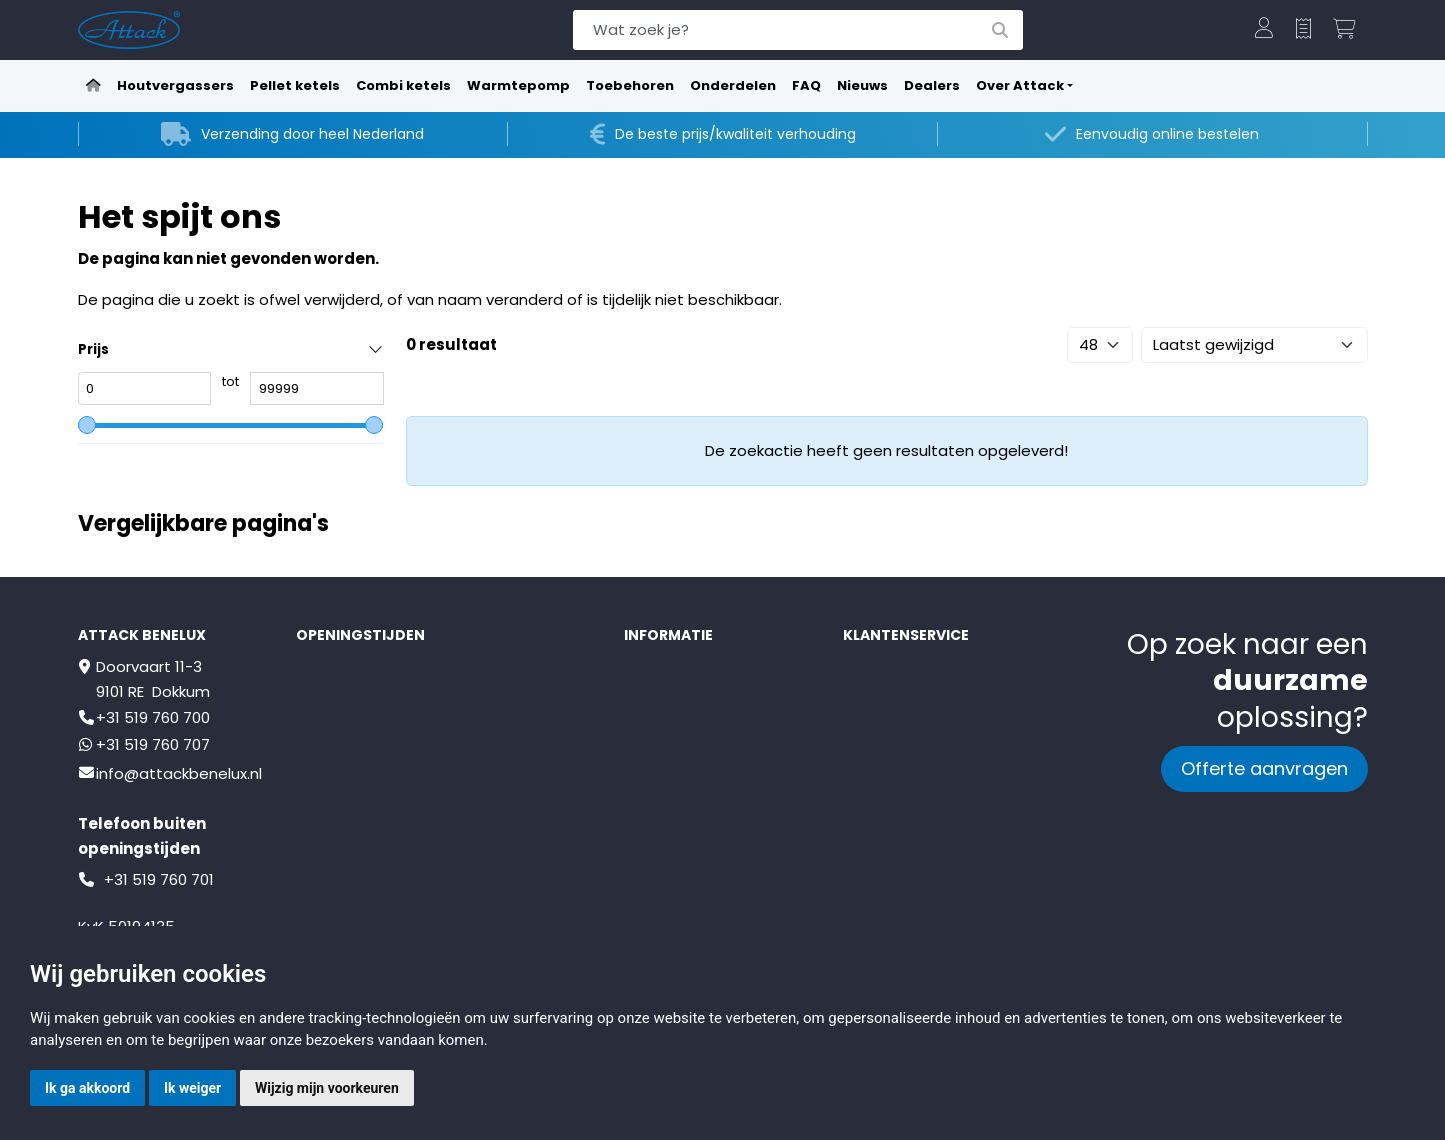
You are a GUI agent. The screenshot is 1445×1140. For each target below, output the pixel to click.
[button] (1264, 30)
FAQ (806, 85)
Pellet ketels (295, 85)
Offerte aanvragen (1264, 768)
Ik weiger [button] (192, 1088)
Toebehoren (630, 85)
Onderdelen (733, 85)
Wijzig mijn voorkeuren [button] (327, 1088)
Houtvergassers (175, 85)
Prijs (93, 349)
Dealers (932, 85)
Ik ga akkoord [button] (87, 1088)
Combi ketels (403, 85)
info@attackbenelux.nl (179, 773)
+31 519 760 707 (153, 744)
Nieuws (862, 85)
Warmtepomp (518, 85)
